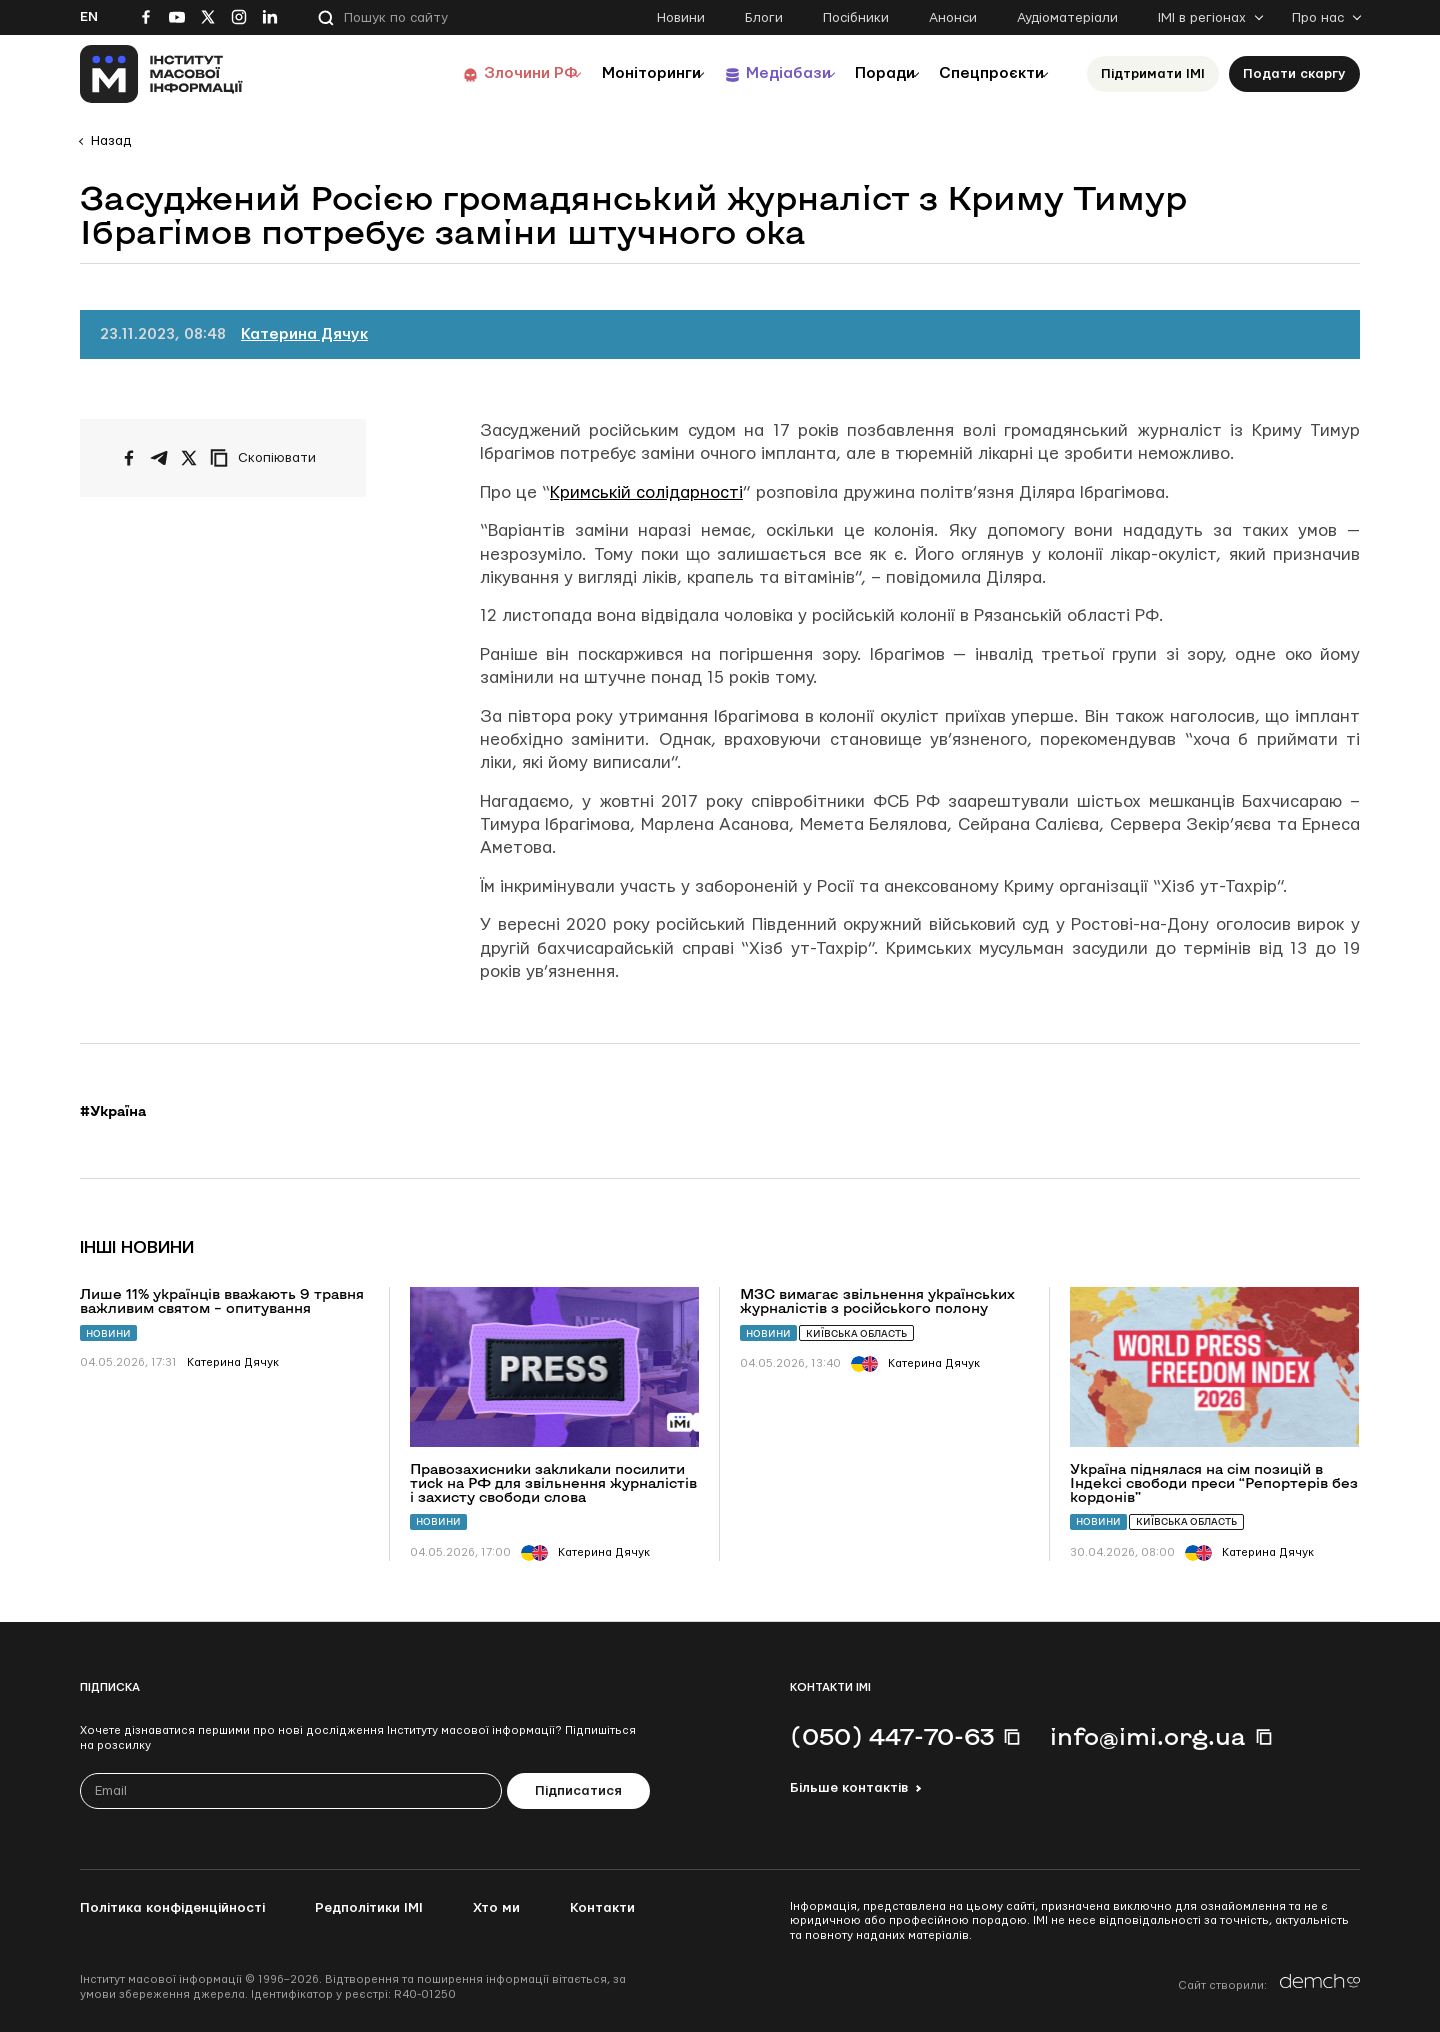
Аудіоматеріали (1067, 18)
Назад (111, 141)
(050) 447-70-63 (892, 1736)
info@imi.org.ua (1148, 1736)
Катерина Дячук (304, 334)
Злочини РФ (465, 73)
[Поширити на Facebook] (129, 458)
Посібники (856, 18)
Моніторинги (599, 73)
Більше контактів (849, 1788)
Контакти (602, 1908)
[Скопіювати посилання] (268, 458)
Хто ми (496, 1908)
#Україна (113, 1111)
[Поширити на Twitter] (189, 458)
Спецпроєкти (983, 73)
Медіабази (749, 73)
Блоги (764, 18)
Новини (681, 18)
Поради (861, 73)
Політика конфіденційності (172, 1908)
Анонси (953, 18)
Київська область (856, 1333)
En (89, 17)
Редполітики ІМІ (369, 1908)
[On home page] (161, 74)
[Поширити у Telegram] (159, 458)
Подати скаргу (1294, 74)
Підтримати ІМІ (1153, 74)
